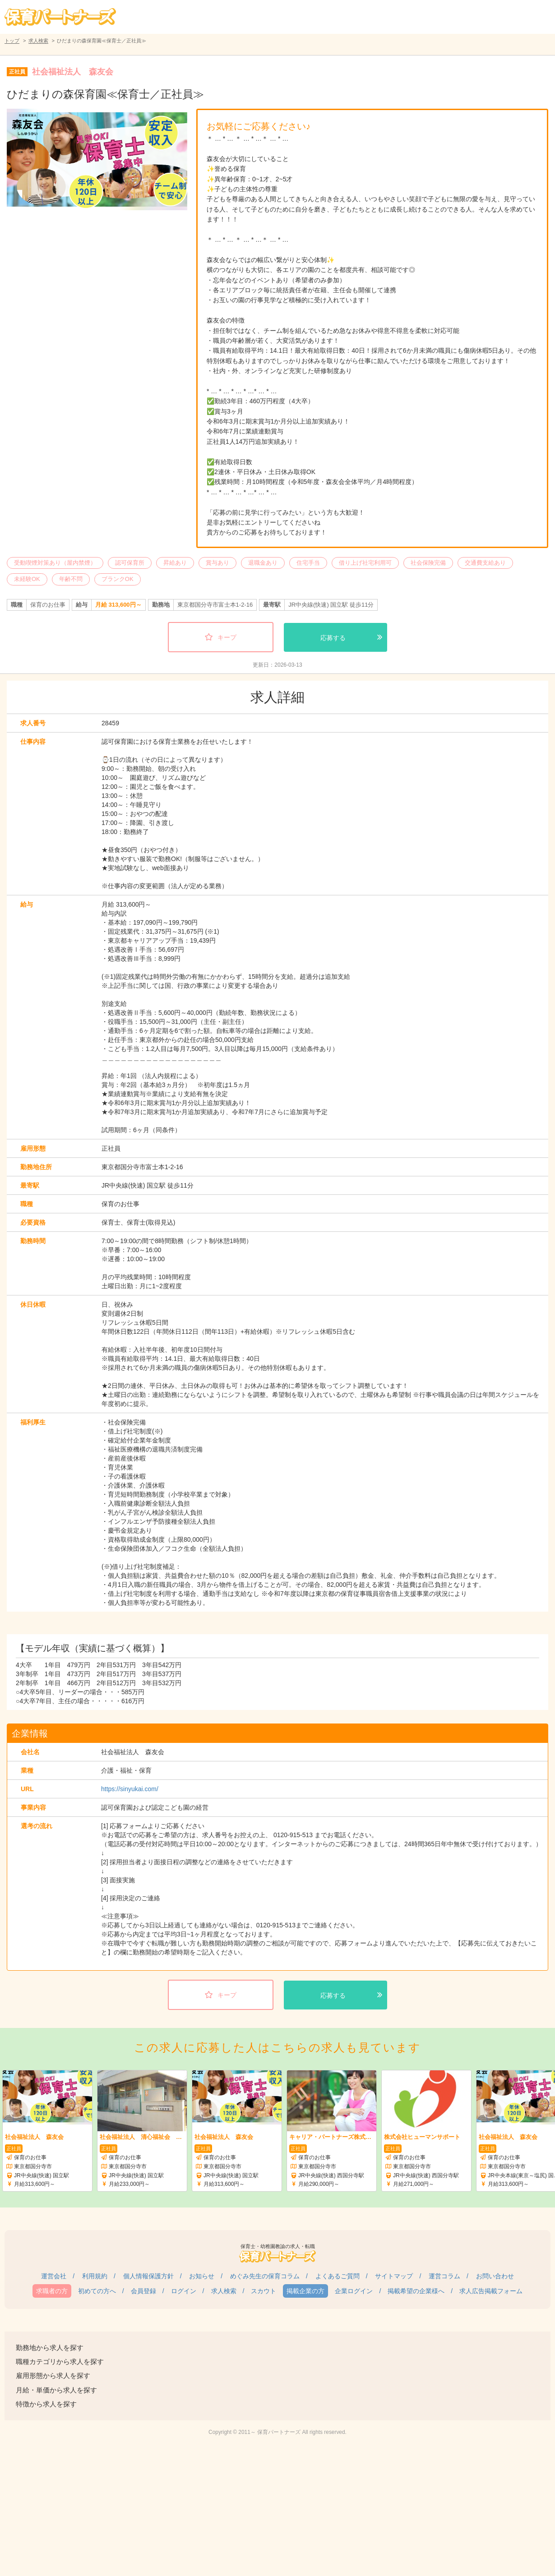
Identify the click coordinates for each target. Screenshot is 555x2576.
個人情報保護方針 (148, 2276)
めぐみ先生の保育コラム (265, 2276)
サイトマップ (394, 2276)
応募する (333, 637)
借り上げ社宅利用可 (365, 562)
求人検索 (38, 40)
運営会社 (53, 2276)
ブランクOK (118, 579)
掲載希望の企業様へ (416, 2291)
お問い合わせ (495, 2276)
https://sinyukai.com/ (129, 1789)
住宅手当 (308, 562)
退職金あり (263, 562)
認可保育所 (129, 562)
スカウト (263, 2291)
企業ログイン (354, 2291)
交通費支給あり (485, 562)
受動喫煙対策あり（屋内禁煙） (55, 562)
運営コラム (444, 2276)
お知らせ (201, 2276)
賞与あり (217, 562)
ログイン (183, 2291)
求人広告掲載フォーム (491, 2291)
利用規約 (94, 2276)
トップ (12, 40)
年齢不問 (71, 579)
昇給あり (175, 562)
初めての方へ (97, 2291)
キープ (226, 637)
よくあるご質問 (337, 2276)
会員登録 (143, 2291)
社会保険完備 (428, 562)
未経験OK (27, 579)
